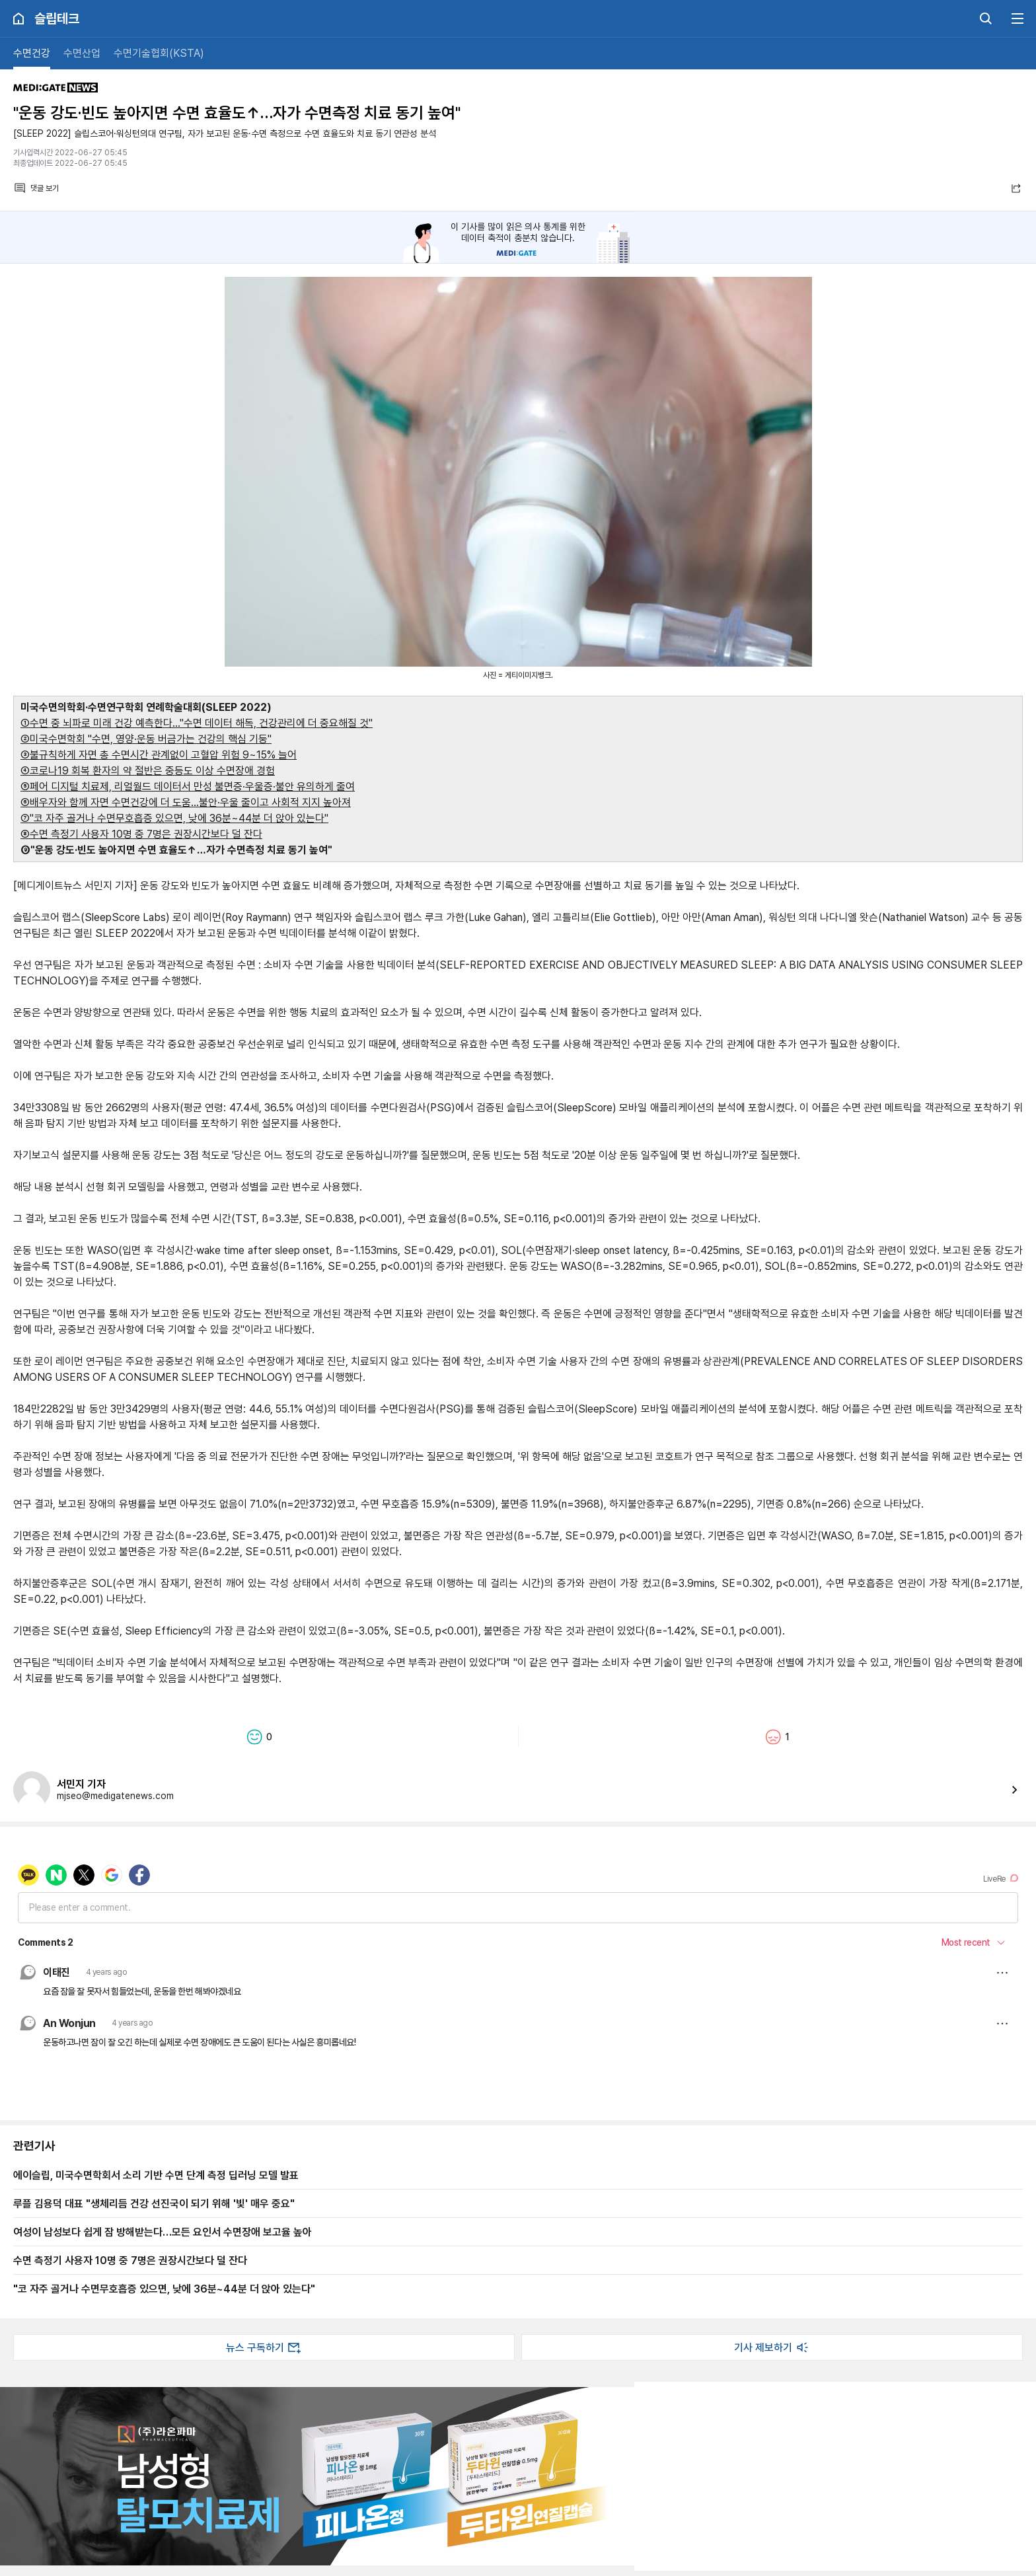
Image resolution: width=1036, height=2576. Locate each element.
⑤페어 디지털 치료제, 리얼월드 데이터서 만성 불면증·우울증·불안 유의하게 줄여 (187, 786)
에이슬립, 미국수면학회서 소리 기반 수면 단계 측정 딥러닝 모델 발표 (156, 2175)
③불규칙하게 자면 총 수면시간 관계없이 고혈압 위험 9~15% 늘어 (158, 755)
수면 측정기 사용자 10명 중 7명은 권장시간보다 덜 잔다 (130, 2260)
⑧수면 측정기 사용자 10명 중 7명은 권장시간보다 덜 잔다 (141, 834)
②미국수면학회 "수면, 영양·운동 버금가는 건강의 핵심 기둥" (146, 739)
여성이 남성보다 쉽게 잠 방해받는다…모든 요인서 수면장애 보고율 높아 (162, 2232)
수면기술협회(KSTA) (159, 53)
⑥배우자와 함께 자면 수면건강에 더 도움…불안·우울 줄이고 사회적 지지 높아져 (185, 802)
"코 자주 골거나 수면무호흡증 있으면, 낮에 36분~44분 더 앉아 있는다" (164, 2289)
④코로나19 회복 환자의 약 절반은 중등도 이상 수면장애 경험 (147, 770)
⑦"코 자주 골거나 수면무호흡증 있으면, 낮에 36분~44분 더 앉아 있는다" (174, 818)
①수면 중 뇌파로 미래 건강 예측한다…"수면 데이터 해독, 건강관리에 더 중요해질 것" (196, 723)
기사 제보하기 (772, 2347)
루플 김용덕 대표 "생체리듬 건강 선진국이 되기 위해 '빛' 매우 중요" (154, 2203)
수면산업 (81, 53)
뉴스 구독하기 (264, 2347)
